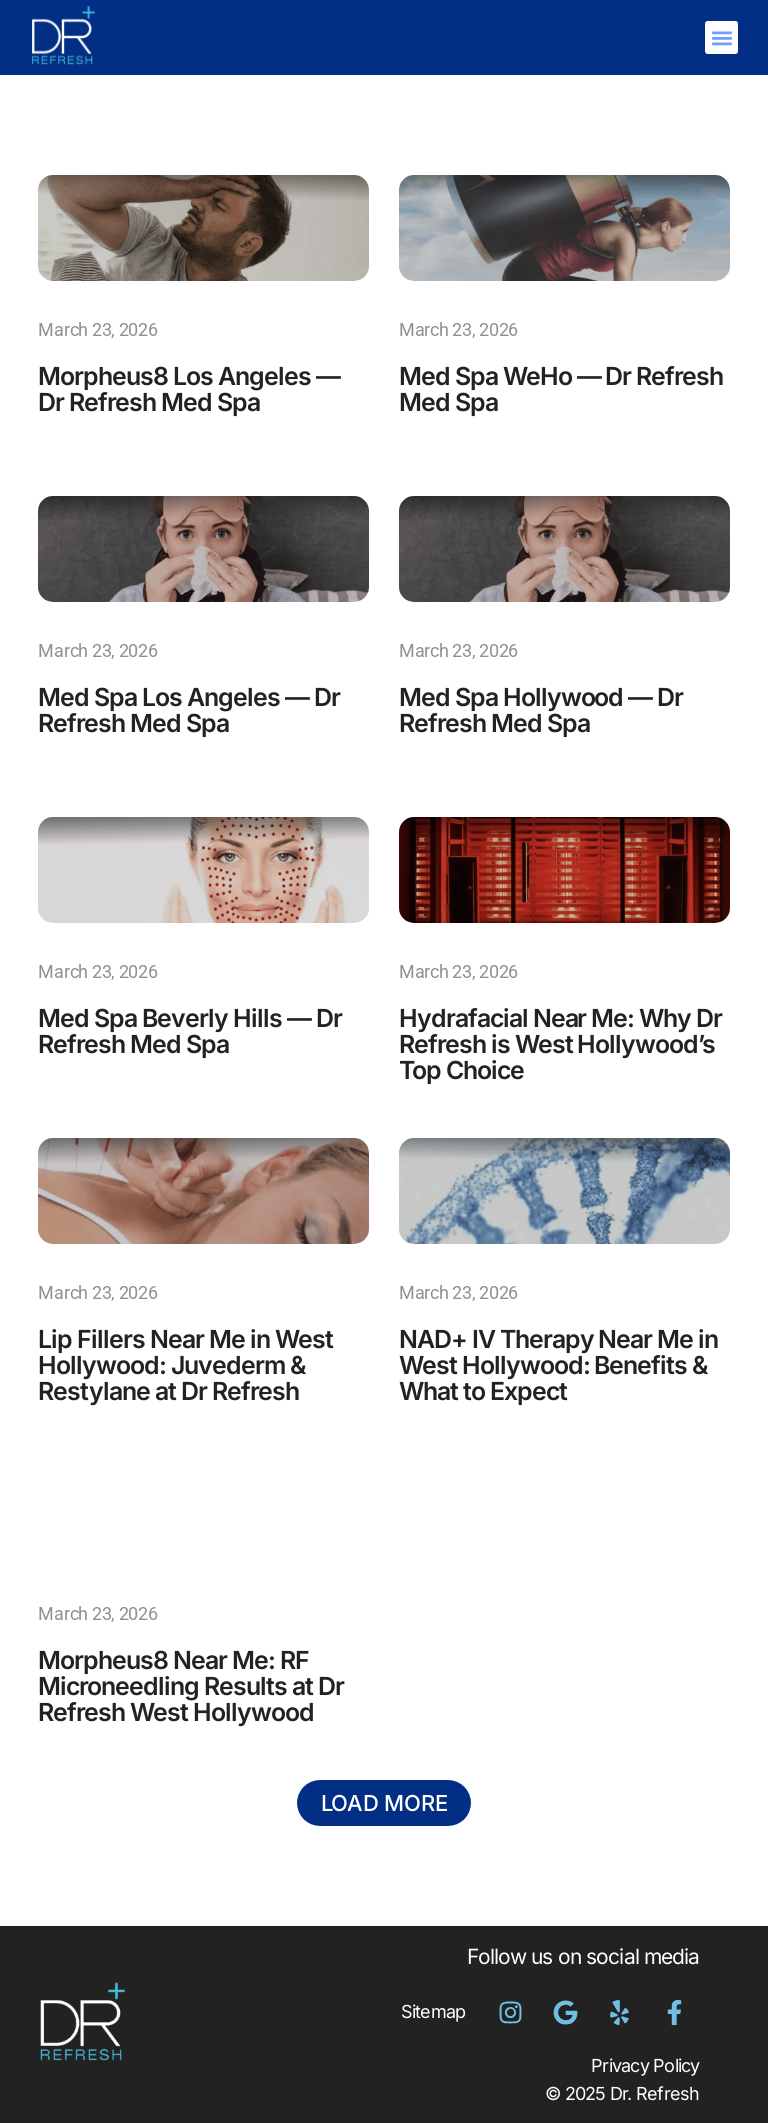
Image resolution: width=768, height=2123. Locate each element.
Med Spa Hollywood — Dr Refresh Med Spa (547, 709)
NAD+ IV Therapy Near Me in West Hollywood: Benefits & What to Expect (561, 1364)
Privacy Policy (645, 2065)
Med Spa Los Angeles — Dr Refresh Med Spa (195, 709)
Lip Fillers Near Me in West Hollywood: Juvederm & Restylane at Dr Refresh (190, 1364)
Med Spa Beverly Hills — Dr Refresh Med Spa (194, 1030)
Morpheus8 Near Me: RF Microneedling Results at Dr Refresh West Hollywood (196, 1685)
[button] (721, 37)
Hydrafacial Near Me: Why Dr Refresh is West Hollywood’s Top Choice (551, 1043)
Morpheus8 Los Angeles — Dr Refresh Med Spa (194, 388)
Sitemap (433, 2011)
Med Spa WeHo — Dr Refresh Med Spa (521, 388)
